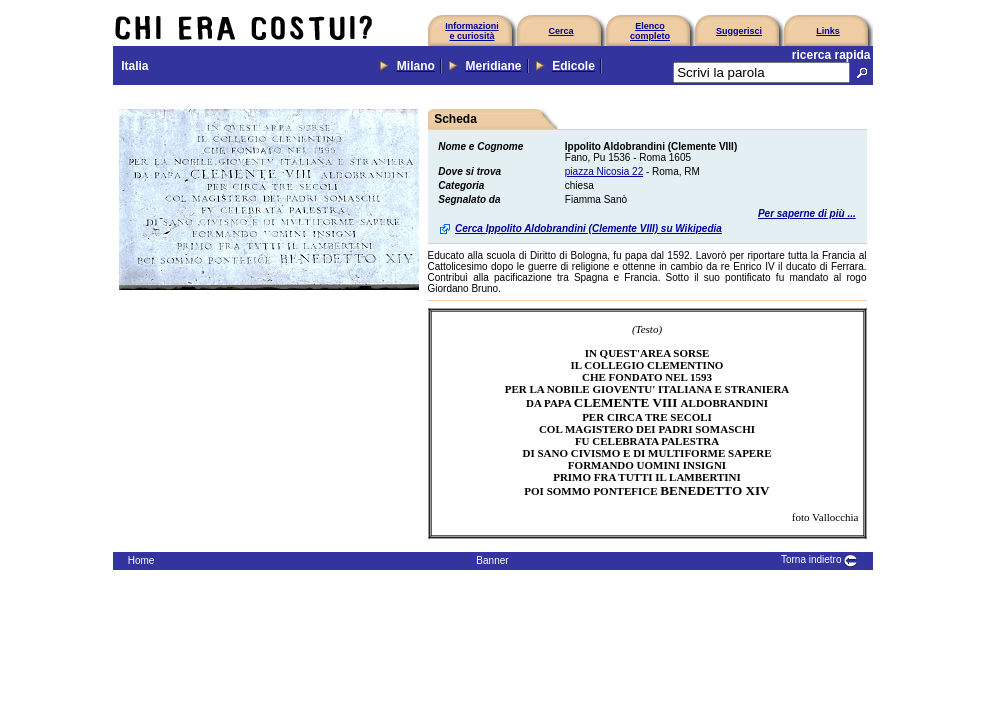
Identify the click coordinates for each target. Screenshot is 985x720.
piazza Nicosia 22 (604, 171)
